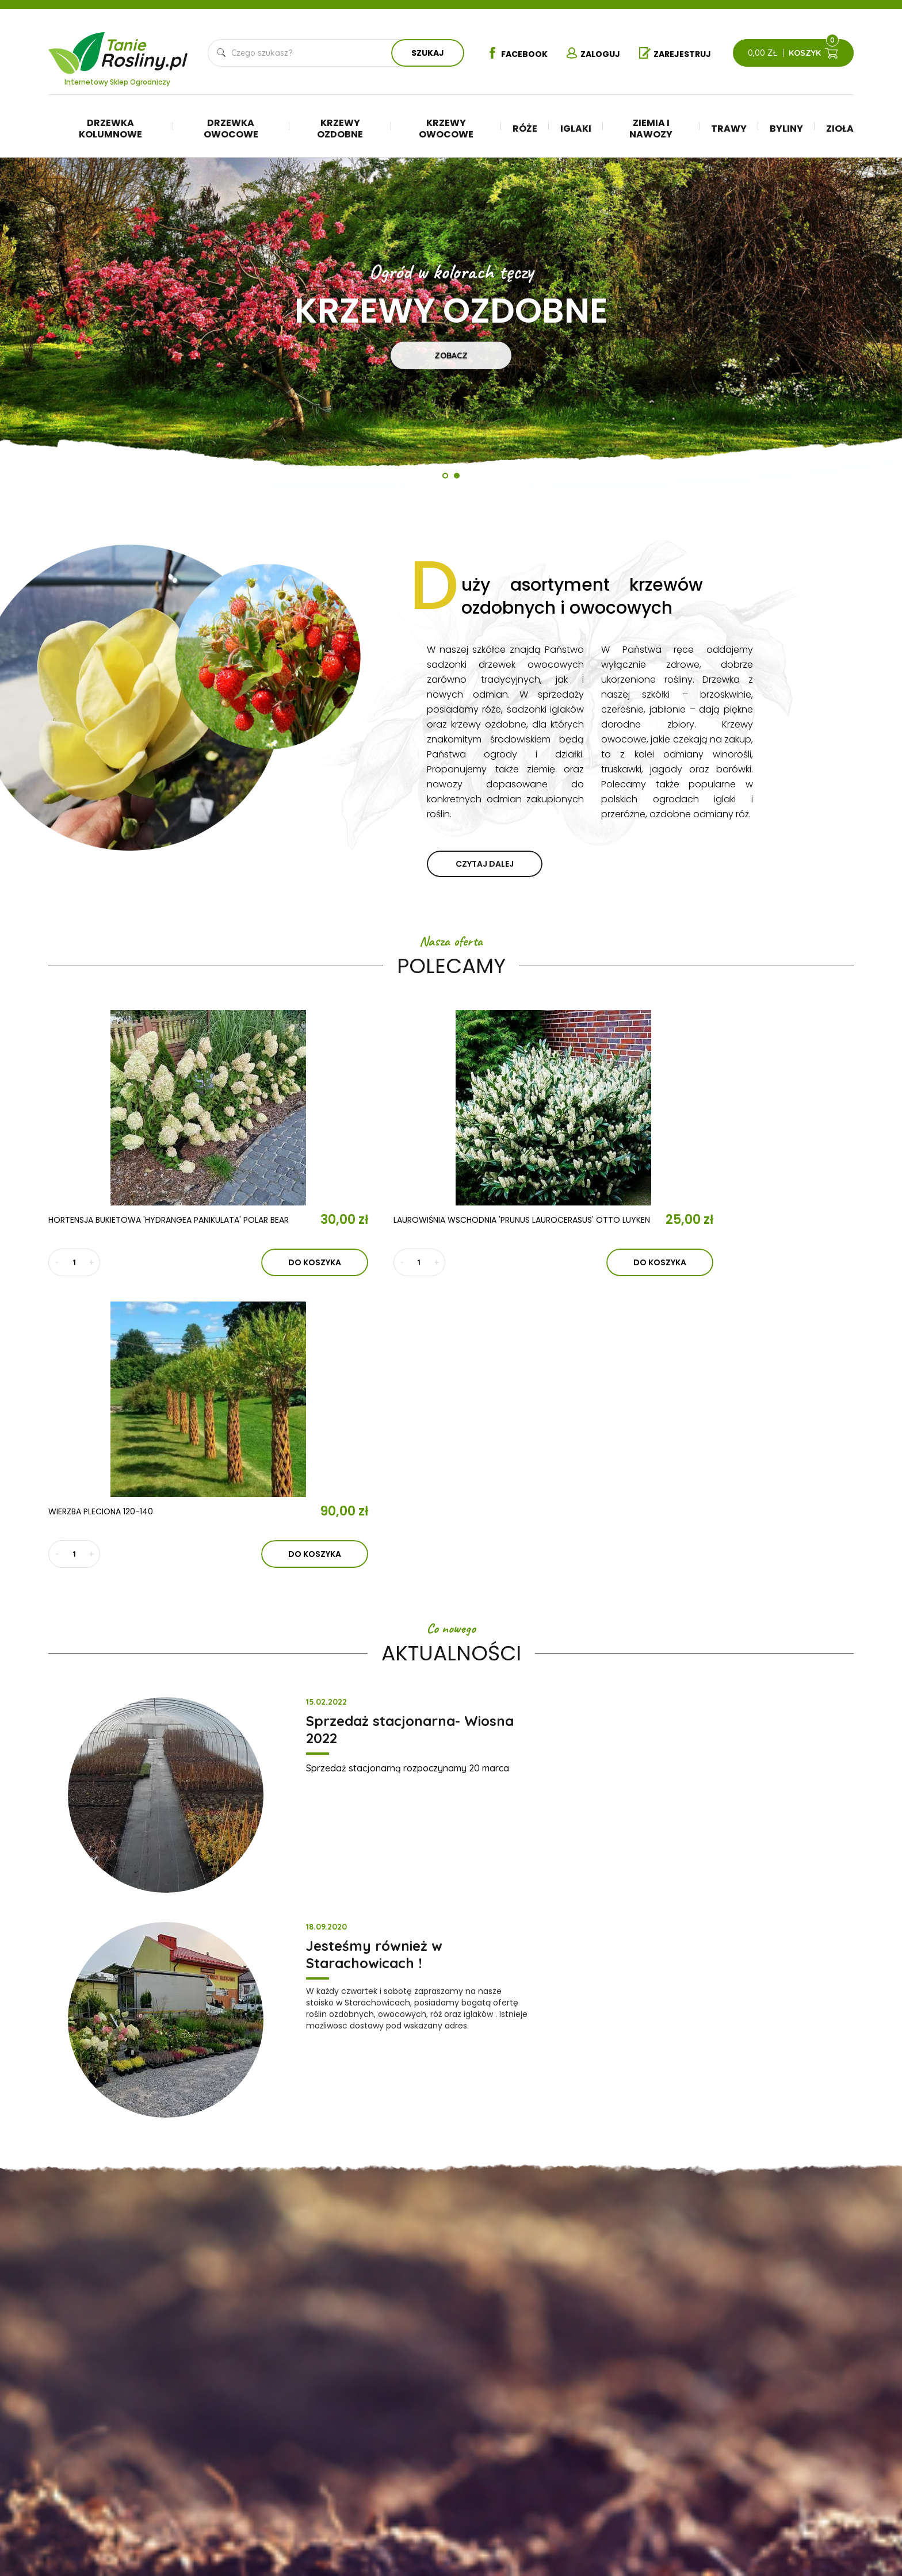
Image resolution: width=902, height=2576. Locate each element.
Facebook (511, 53)
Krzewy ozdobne (340, 128)
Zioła (840, 128)
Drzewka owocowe (231, 128)
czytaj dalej (485, 864)
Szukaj (424, 53)
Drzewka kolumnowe (110, 128)
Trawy (729, 128)
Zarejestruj (678, 53)
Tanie (145, 49)
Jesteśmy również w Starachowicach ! (744, 1430)
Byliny (786, 128)
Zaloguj (592, 53)
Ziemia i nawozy (650, 128)
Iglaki (575, 128)
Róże (525, 128)
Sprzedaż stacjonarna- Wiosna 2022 (338, 1430)
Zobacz (451, 355)
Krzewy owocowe (446, 128)
